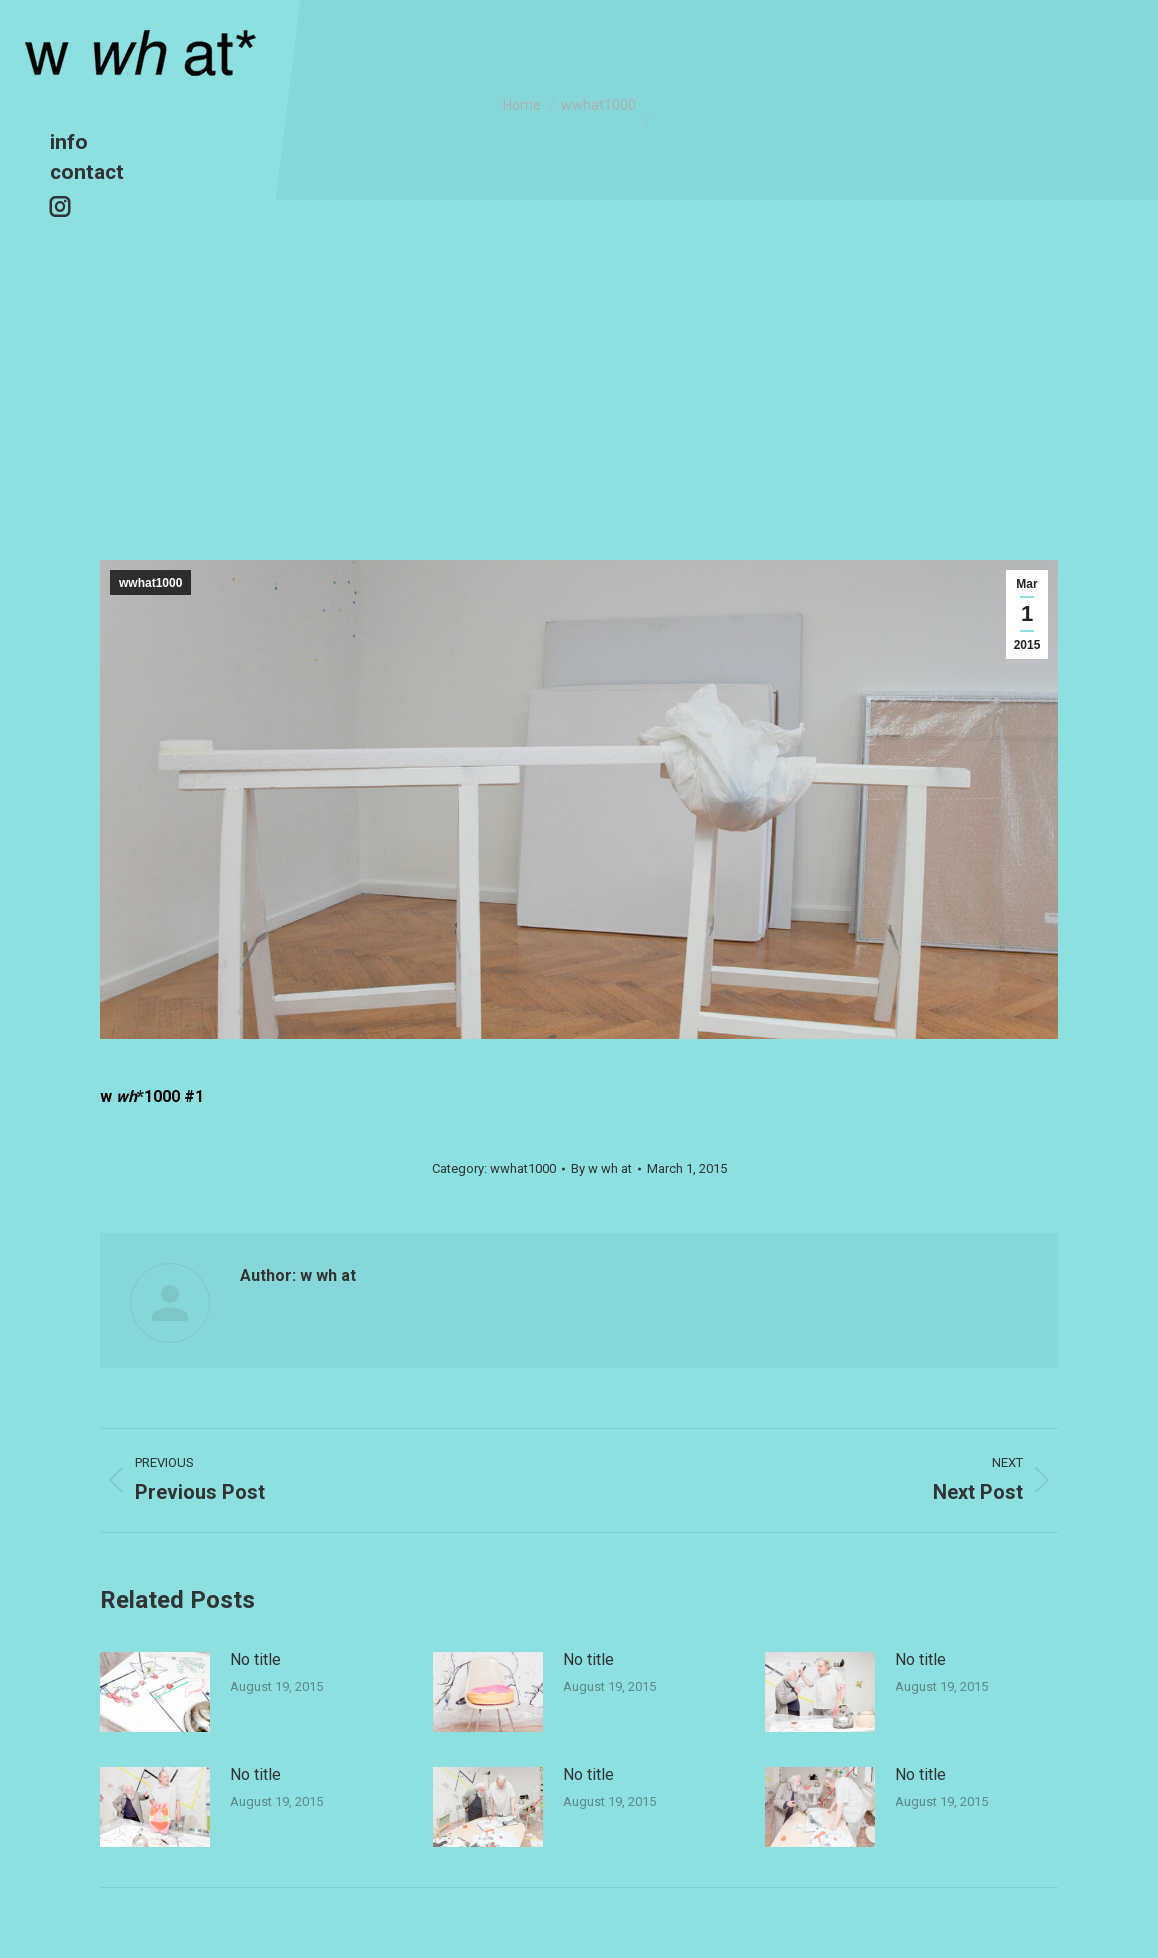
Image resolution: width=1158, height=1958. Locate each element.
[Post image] (155, 1692)
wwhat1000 (150, 583)
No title (255, 1659)
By (601, 1168)
